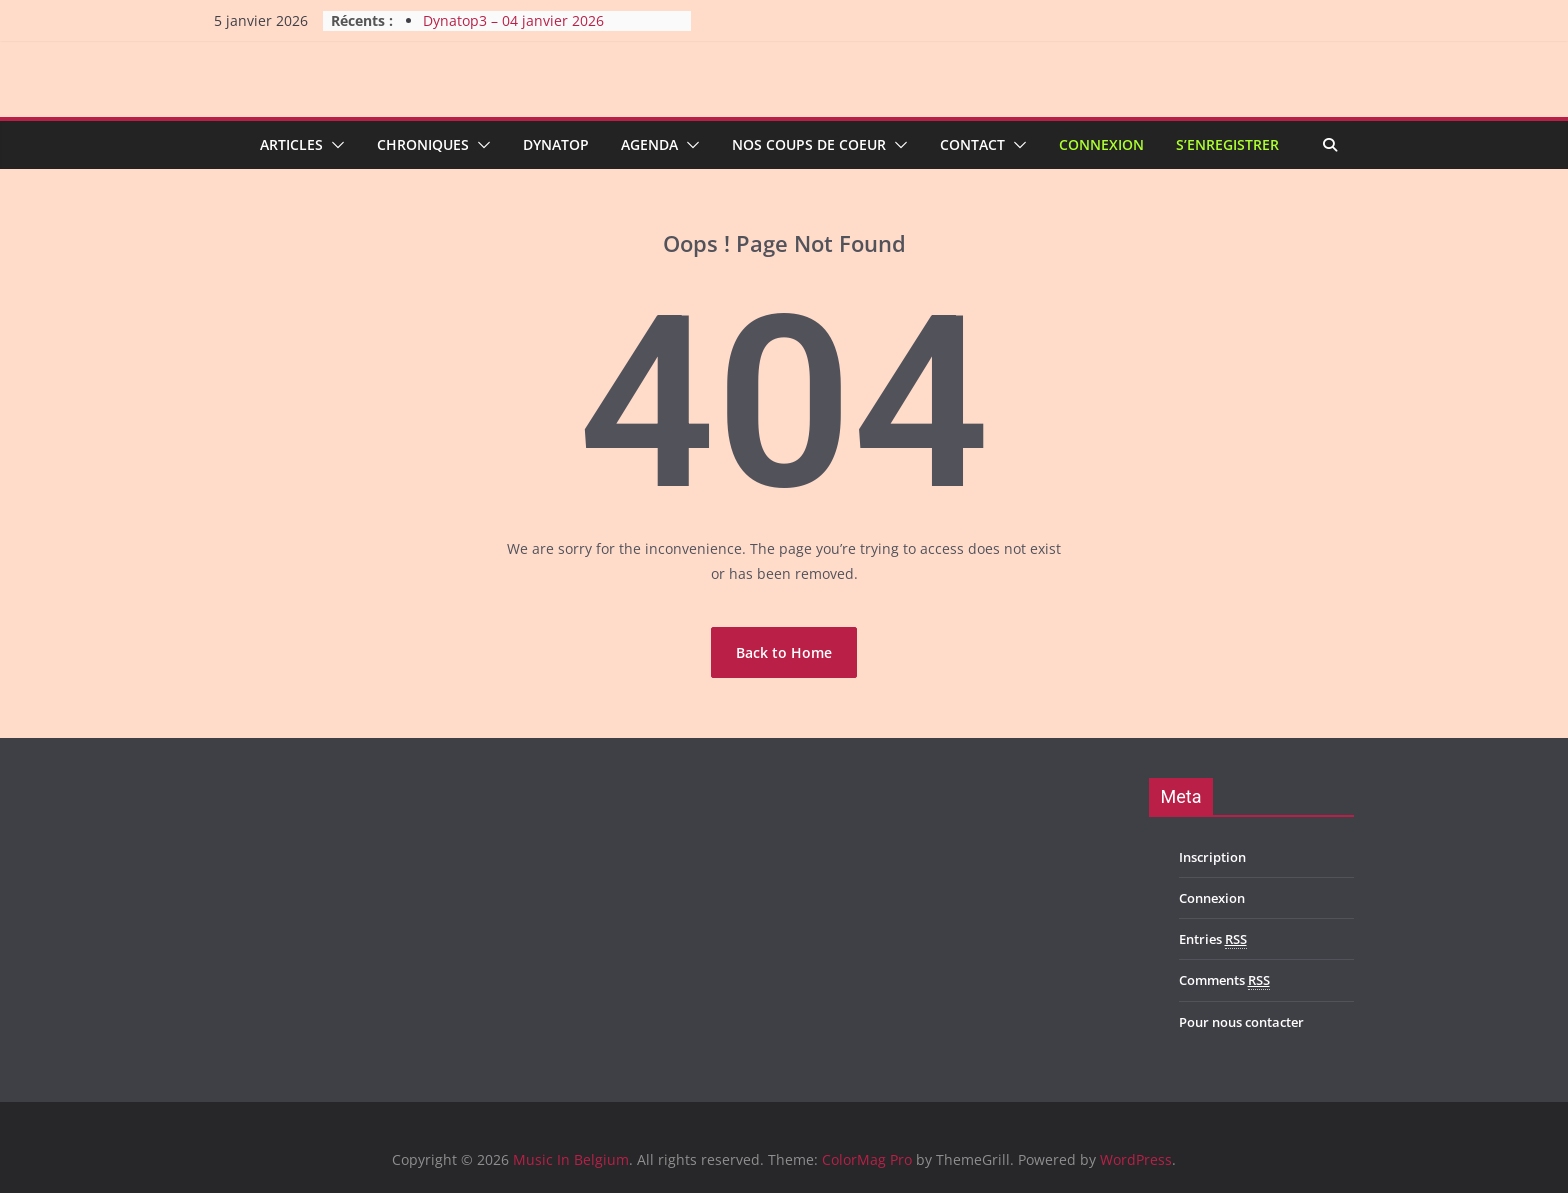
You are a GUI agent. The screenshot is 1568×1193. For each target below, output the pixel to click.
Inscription (1212, 857)
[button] (334, 145)
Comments (1224, 980)
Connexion (1101, 144)
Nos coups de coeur (809, 144)
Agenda (649, 144)
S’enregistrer (1227, 144)
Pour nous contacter (1241, 1022)
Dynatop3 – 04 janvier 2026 (513, 20)
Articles (291, 144)
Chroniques (423, 144)
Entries (1213, 939)
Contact (972, 144)
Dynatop (556, 144)
